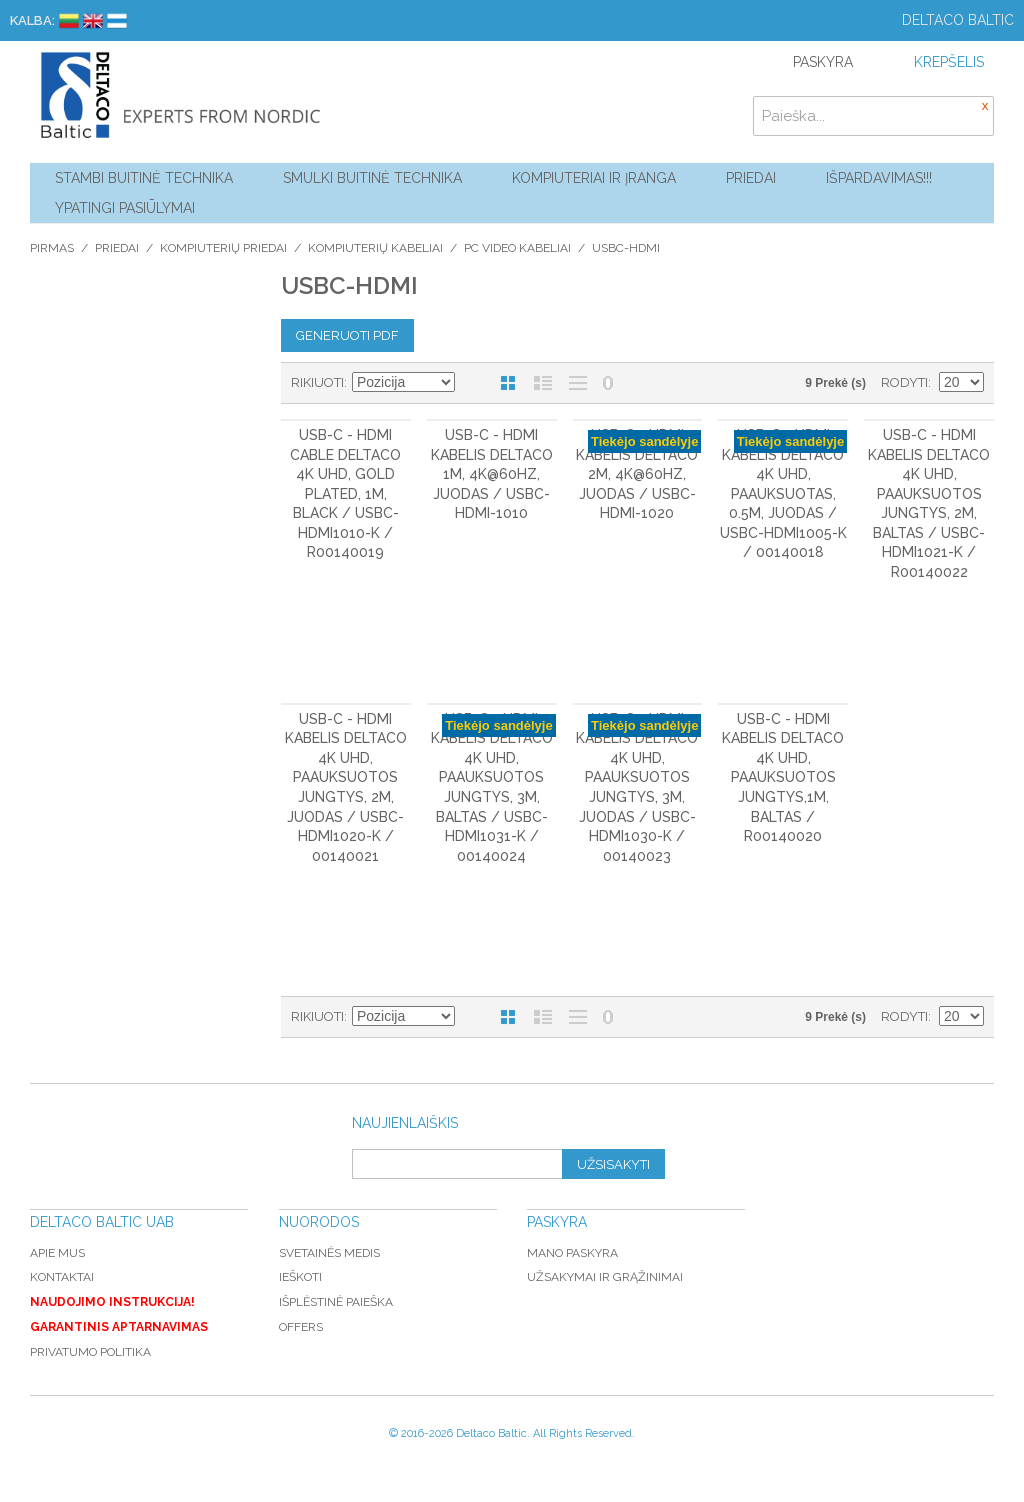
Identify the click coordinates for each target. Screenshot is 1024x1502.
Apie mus (57, 1253)
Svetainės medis (329, 1253)
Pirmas (52, 248)
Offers (301, 1327)
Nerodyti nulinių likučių (608, 383)
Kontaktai (62, 1277)
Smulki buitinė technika (372, 178)
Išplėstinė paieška (336, 1302)
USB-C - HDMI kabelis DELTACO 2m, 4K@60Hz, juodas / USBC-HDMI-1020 (637, 474)
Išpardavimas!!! (879, 178)
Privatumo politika (90, 1352)
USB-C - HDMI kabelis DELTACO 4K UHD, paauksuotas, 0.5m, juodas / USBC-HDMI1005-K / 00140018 (783, 494)
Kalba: (32, 20)
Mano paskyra (572, 1253)
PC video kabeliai (517, 248)
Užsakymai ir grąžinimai (605, 1277)
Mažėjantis (473, 383)
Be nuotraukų (578, 383)
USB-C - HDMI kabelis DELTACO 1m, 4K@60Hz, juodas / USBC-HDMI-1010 (492, 474)
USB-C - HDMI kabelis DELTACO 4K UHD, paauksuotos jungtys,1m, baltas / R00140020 (783, 778)
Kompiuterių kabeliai (375, 248)
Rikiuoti (317, 382)
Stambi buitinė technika (144, 178)
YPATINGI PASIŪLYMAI (125, 208)
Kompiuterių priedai (223, 248)
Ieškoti (300, 1277)
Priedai (751, 178)
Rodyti (904, 382)
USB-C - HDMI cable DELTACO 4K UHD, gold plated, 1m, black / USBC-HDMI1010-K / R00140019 (345, 494)
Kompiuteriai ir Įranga (594, 178)
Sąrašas (543, 383)
